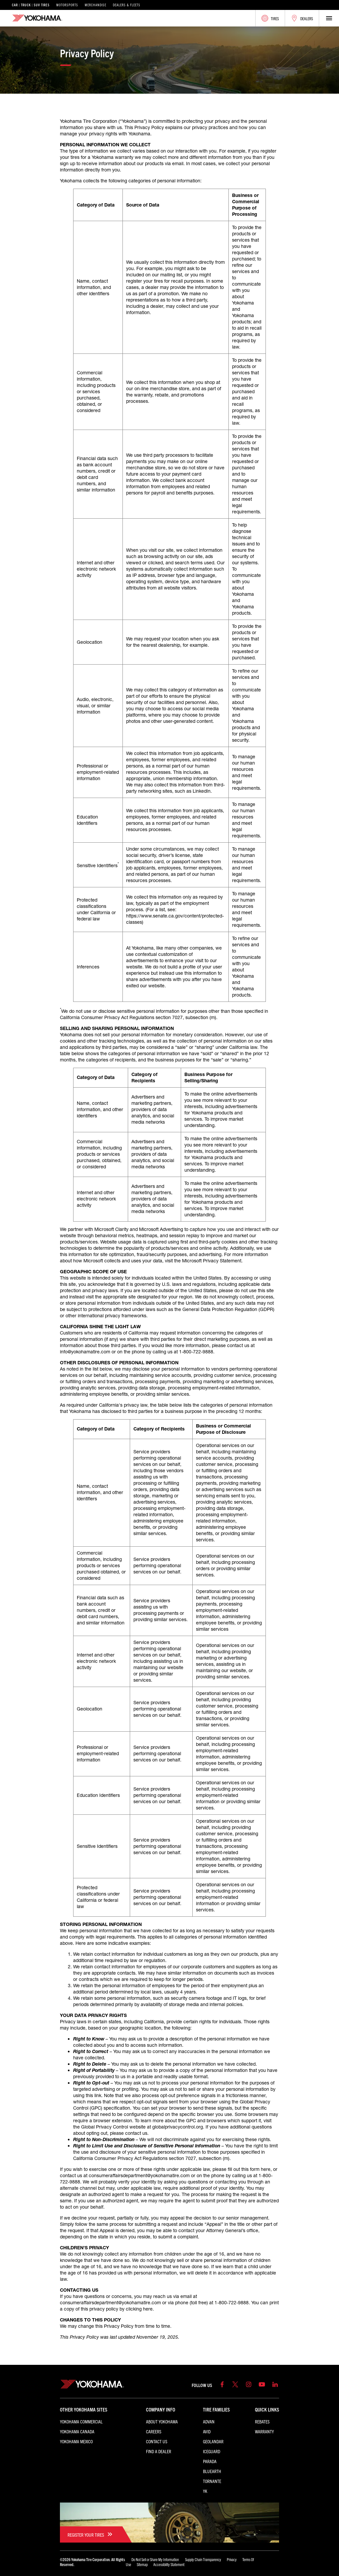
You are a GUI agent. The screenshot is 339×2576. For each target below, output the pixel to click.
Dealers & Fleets (126, 5)
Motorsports (67, 5)
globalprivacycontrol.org (177, 2127)
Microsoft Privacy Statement (211, 1261)
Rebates (262, 2421)
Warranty (264, 2431)
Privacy (232, 2559)
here (265, 2169)
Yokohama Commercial (81, 2421)
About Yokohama (162, 2421)
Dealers (302, 18)
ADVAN (209, 2421)
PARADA (210, 2461)
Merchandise (95, 5)
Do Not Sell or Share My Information (155, 2559)
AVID (207, 2431)
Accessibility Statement (168, 2564)
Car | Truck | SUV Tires (31, 5)
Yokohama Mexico (76, 2441)
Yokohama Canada (77, 2431)
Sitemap (142, 2564)
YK (205, 2491)
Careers (153, 2431)
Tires (270, 18)
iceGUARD (211, 2451)
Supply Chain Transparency (203, 2559)
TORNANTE (212, 2481)
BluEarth (212, 2471)
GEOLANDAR (213, 2441)
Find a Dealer (158, 2451)
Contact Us (156, 2441)
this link (93, 2095)
